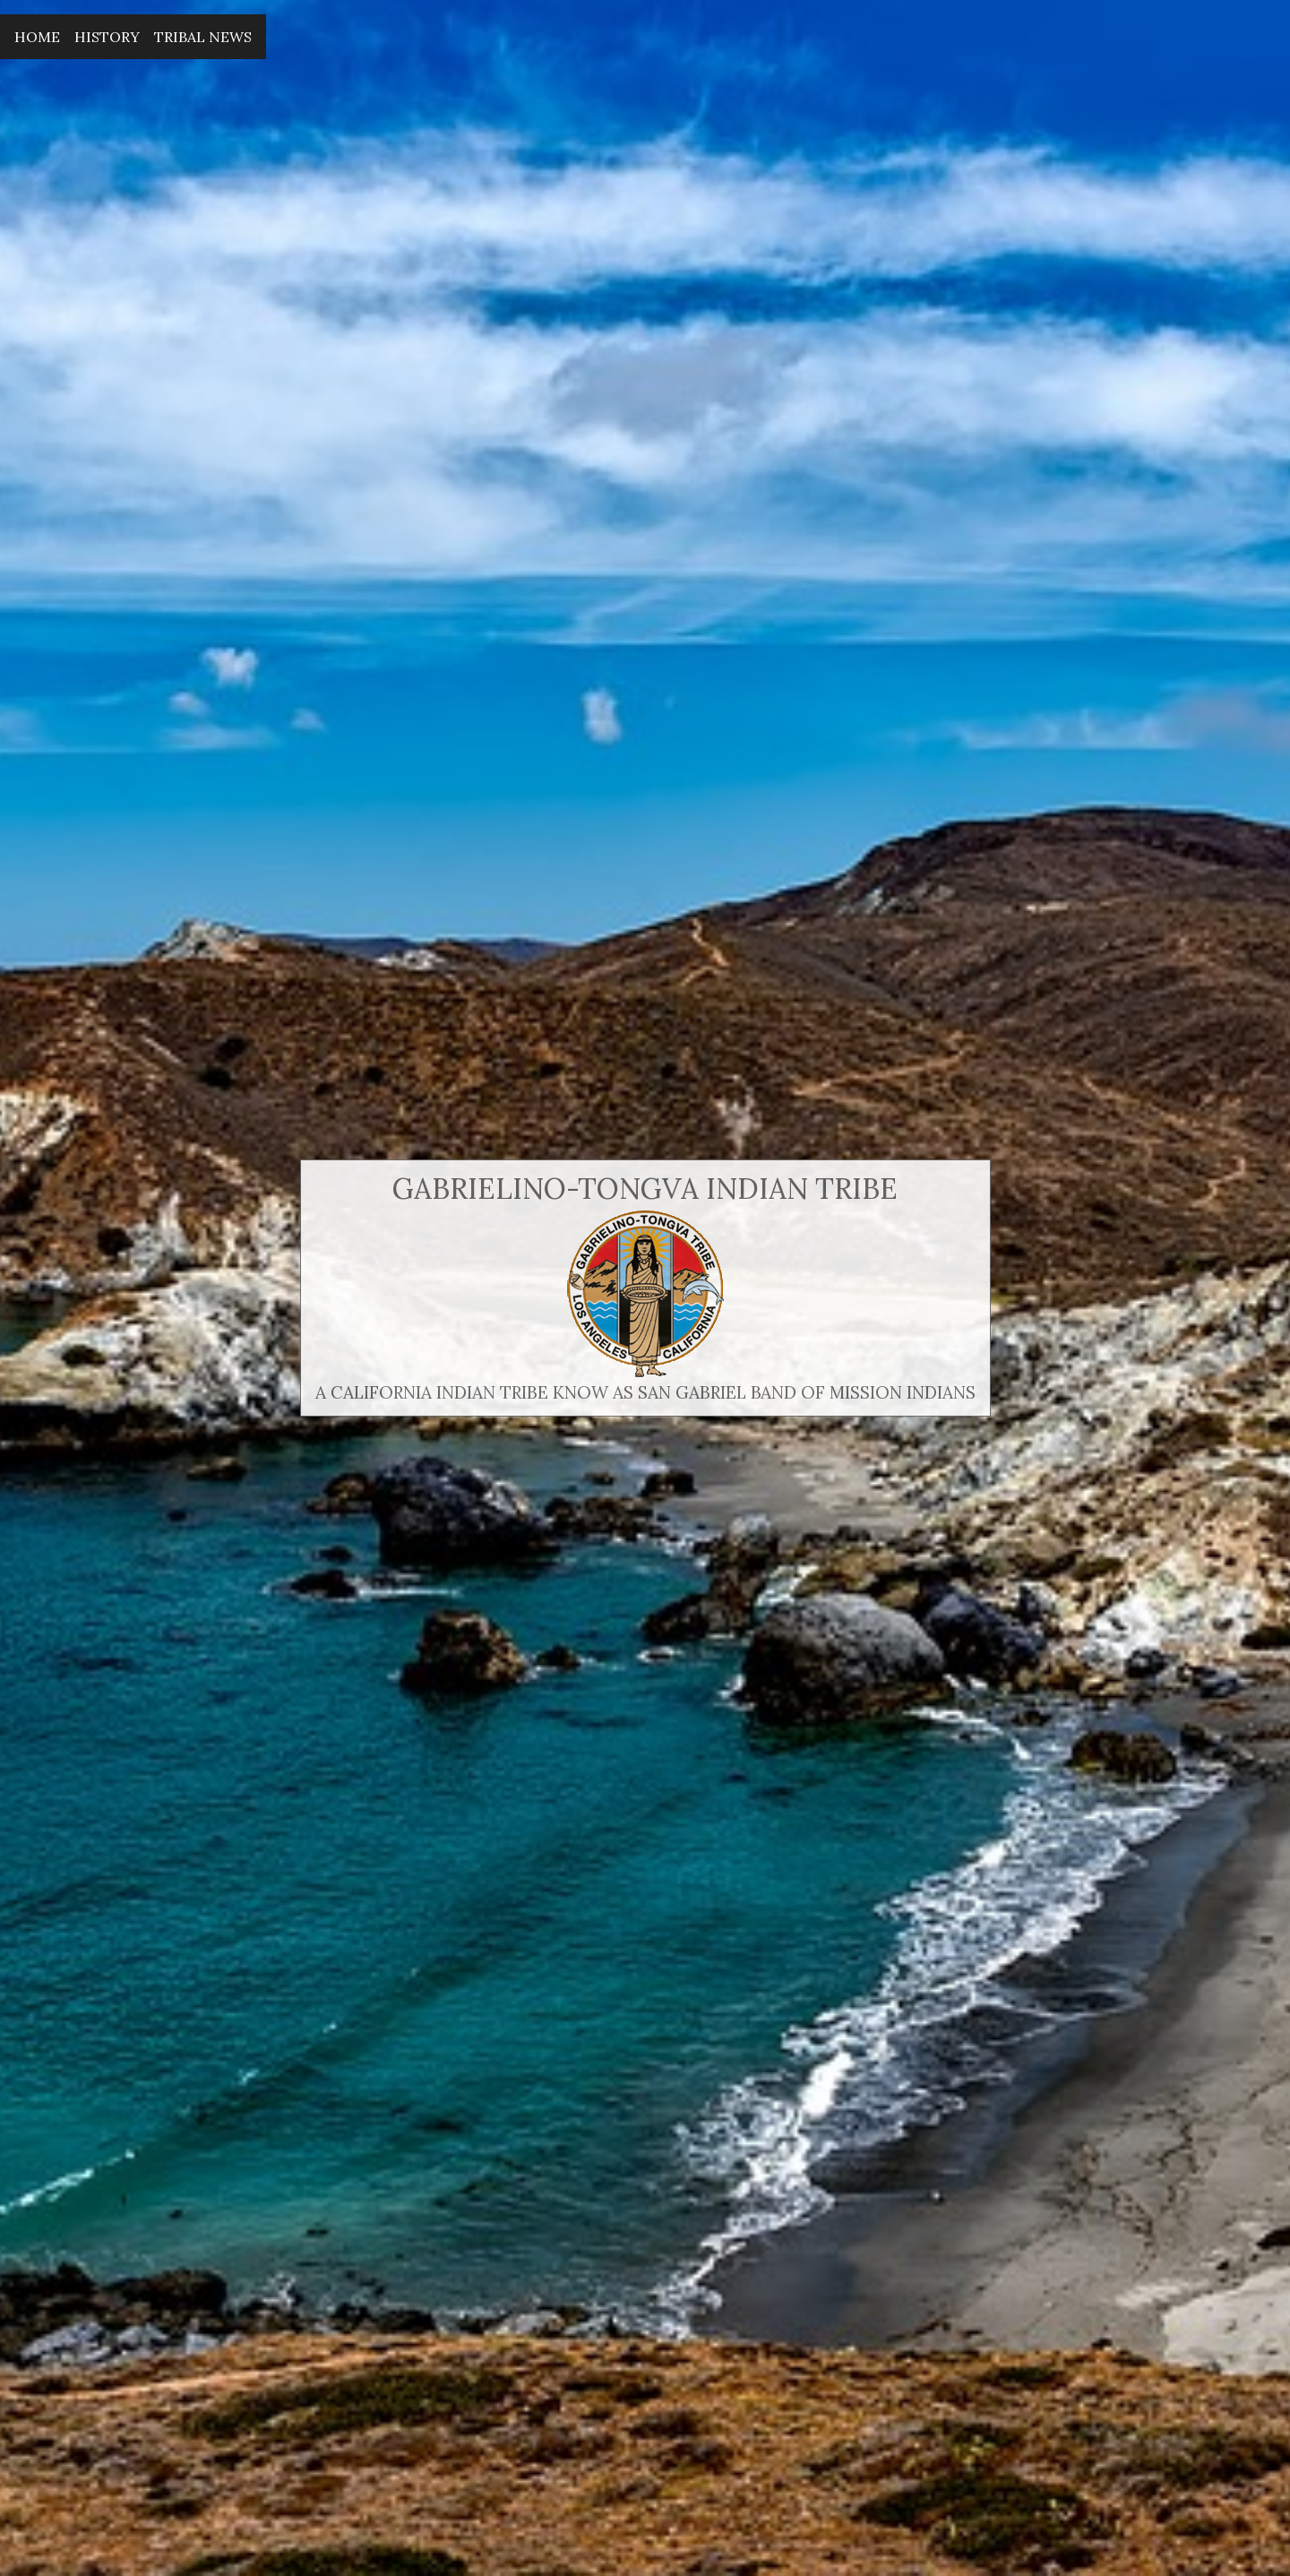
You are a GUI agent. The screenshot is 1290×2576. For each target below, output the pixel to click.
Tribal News (203, 37)
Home (37, 37)
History (107, 37)
